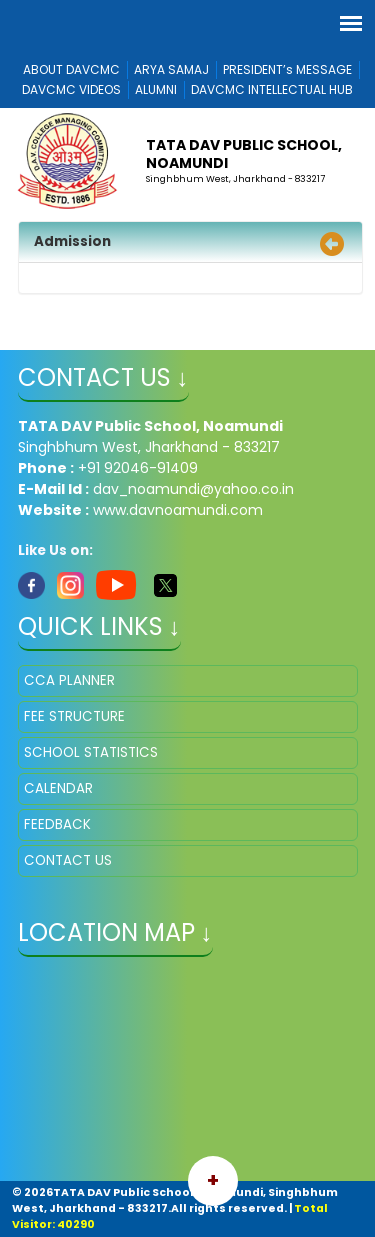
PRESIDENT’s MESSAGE (287, 69)
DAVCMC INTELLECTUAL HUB (272, 89)
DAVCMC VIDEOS (71, 89)
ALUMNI (156, 89)
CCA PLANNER (69, 680)
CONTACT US (68, 860)
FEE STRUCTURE (74, 716)
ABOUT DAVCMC (71, 69)
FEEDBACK (57, 824)
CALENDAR (58, 788)
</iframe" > (188, 1071)
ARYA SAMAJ (171, 69)
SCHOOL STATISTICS (91, 752)
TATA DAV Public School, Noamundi (244, 154)
